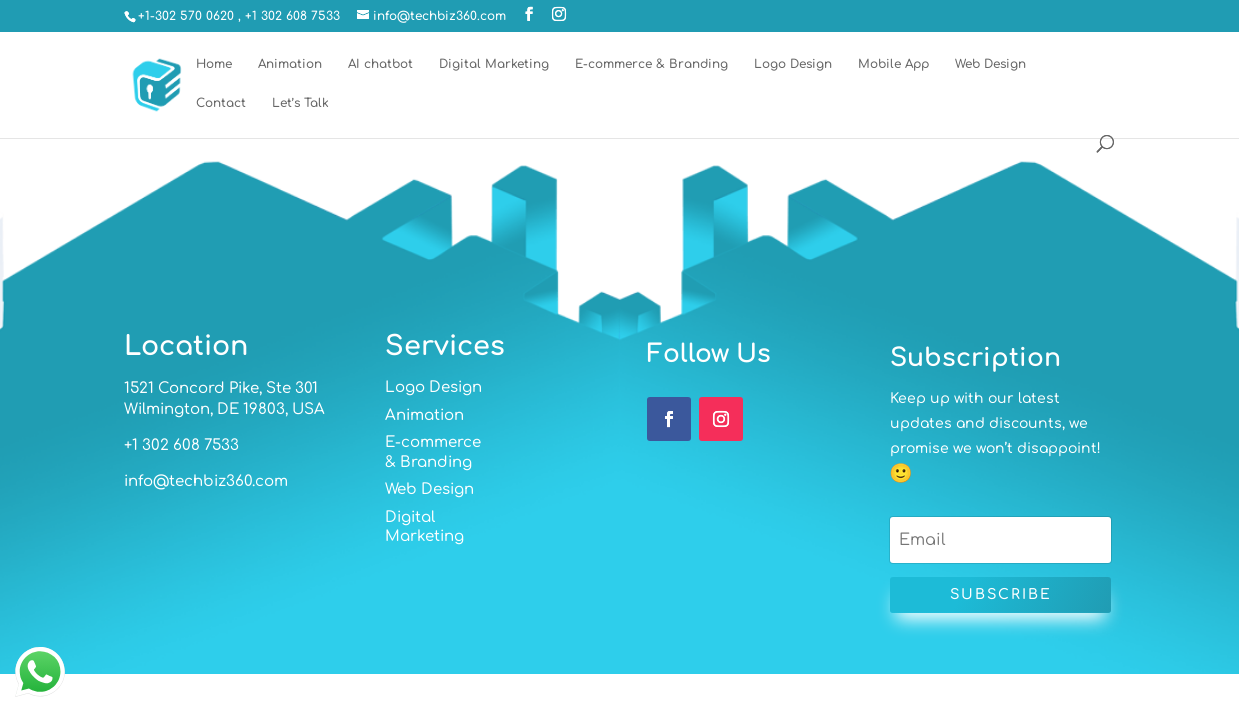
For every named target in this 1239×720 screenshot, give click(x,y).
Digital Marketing (494, 64)
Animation (290, 64)
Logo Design (793, 64)
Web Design (990, 64)
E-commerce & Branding (651, 64)
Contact (221, 103)
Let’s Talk (300, 103)
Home (214, 64)
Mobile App (893, 64)
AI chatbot (380, 64)
